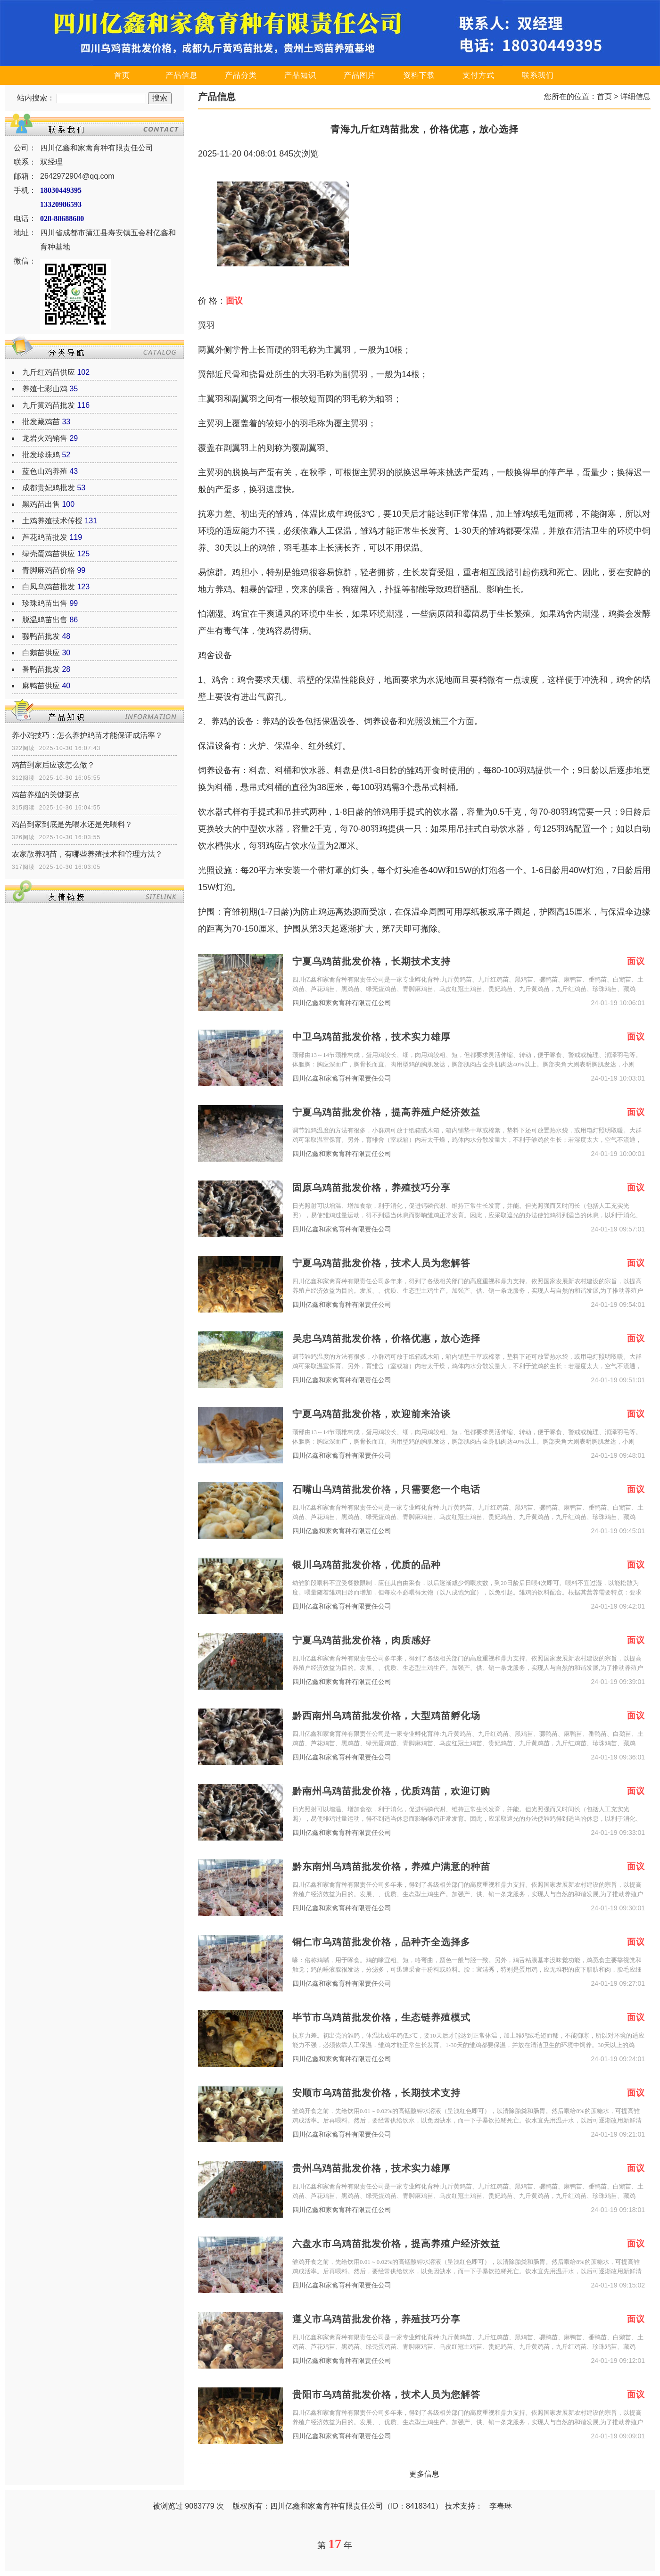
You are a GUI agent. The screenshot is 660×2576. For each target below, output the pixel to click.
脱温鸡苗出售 (44, 620)
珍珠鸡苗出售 (44, 603)
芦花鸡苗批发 (44, 537)
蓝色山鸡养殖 (44, 471)
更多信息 (424, 2474)
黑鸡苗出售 (41, 504)
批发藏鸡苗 (41, 422)
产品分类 (241, 75)
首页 (122, 75)
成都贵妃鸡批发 (48, 488)
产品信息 (181, 75)
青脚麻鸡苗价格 (48, 570)
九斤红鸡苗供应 (48, 372)
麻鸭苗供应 (41, 686)
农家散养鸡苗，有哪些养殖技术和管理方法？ (87, 854)
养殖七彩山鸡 (44, 389)
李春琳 (500, 2506)
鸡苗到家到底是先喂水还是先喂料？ (72, 824)
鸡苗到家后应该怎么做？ (53, 765)
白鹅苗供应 (41, 653)
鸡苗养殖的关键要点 (46, 795)
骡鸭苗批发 (41, 636)
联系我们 (538, 75)
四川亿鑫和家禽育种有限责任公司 (341, 1003)
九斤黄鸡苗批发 (48, 405)
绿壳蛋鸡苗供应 (48, 554)
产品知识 (300, 75)
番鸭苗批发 (41, 669)
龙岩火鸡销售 (44, 438)
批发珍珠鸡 (41, 455)
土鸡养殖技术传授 (52, 521)
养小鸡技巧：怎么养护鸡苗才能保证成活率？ (87, 735)
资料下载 (419, 75)
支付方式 (478, 75)
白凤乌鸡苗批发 (48, 587)
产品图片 (360, 75)
